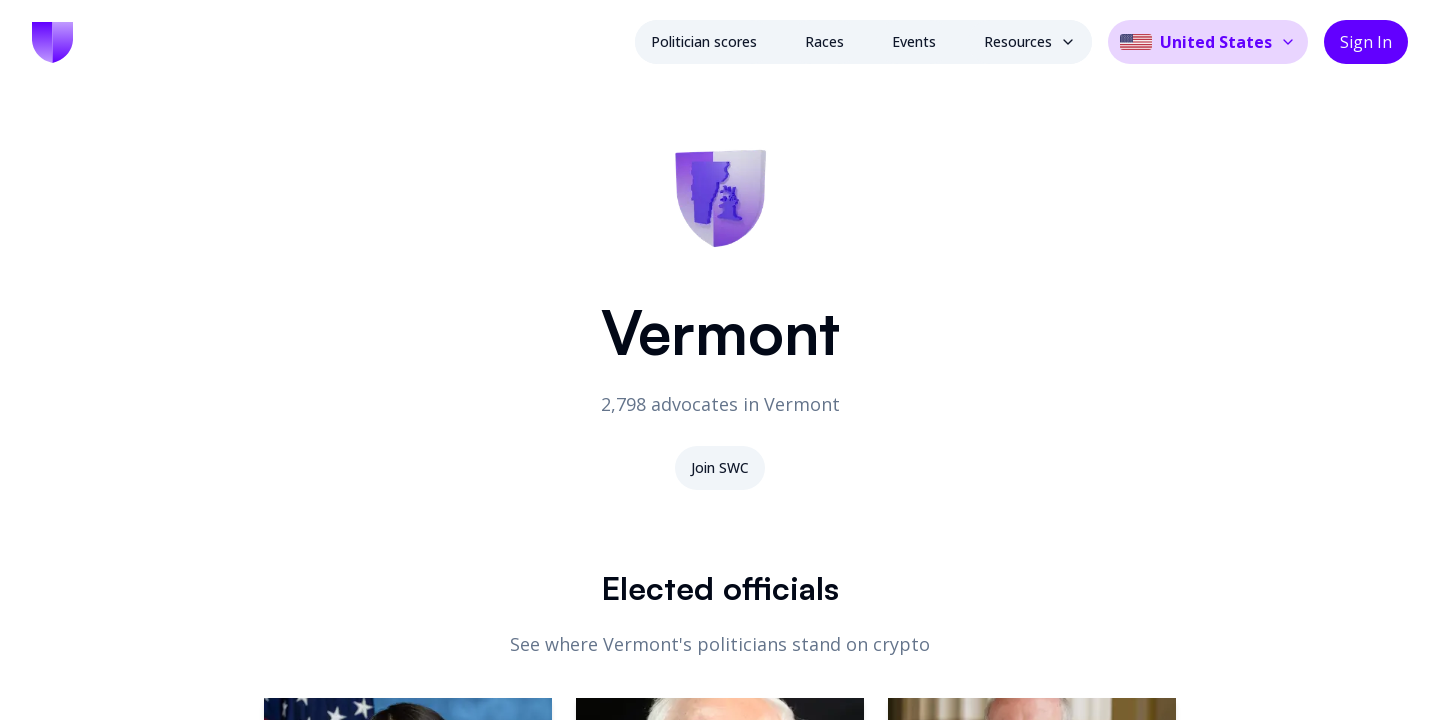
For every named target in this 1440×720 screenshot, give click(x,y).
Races (824, 41)
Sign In (1366, 42)
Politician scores (704, 41)
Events (914, 41)
